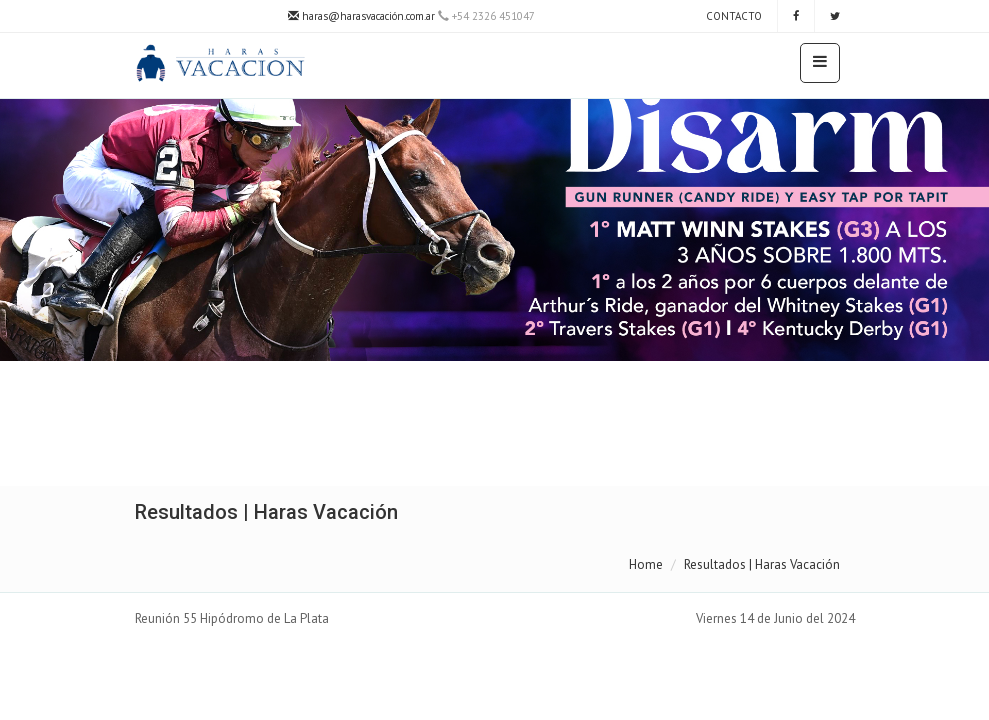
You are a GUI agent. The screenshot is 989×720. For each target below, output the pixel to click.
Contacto (732, 16)
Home (646, 564)
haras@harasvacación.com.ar (361, 16)
